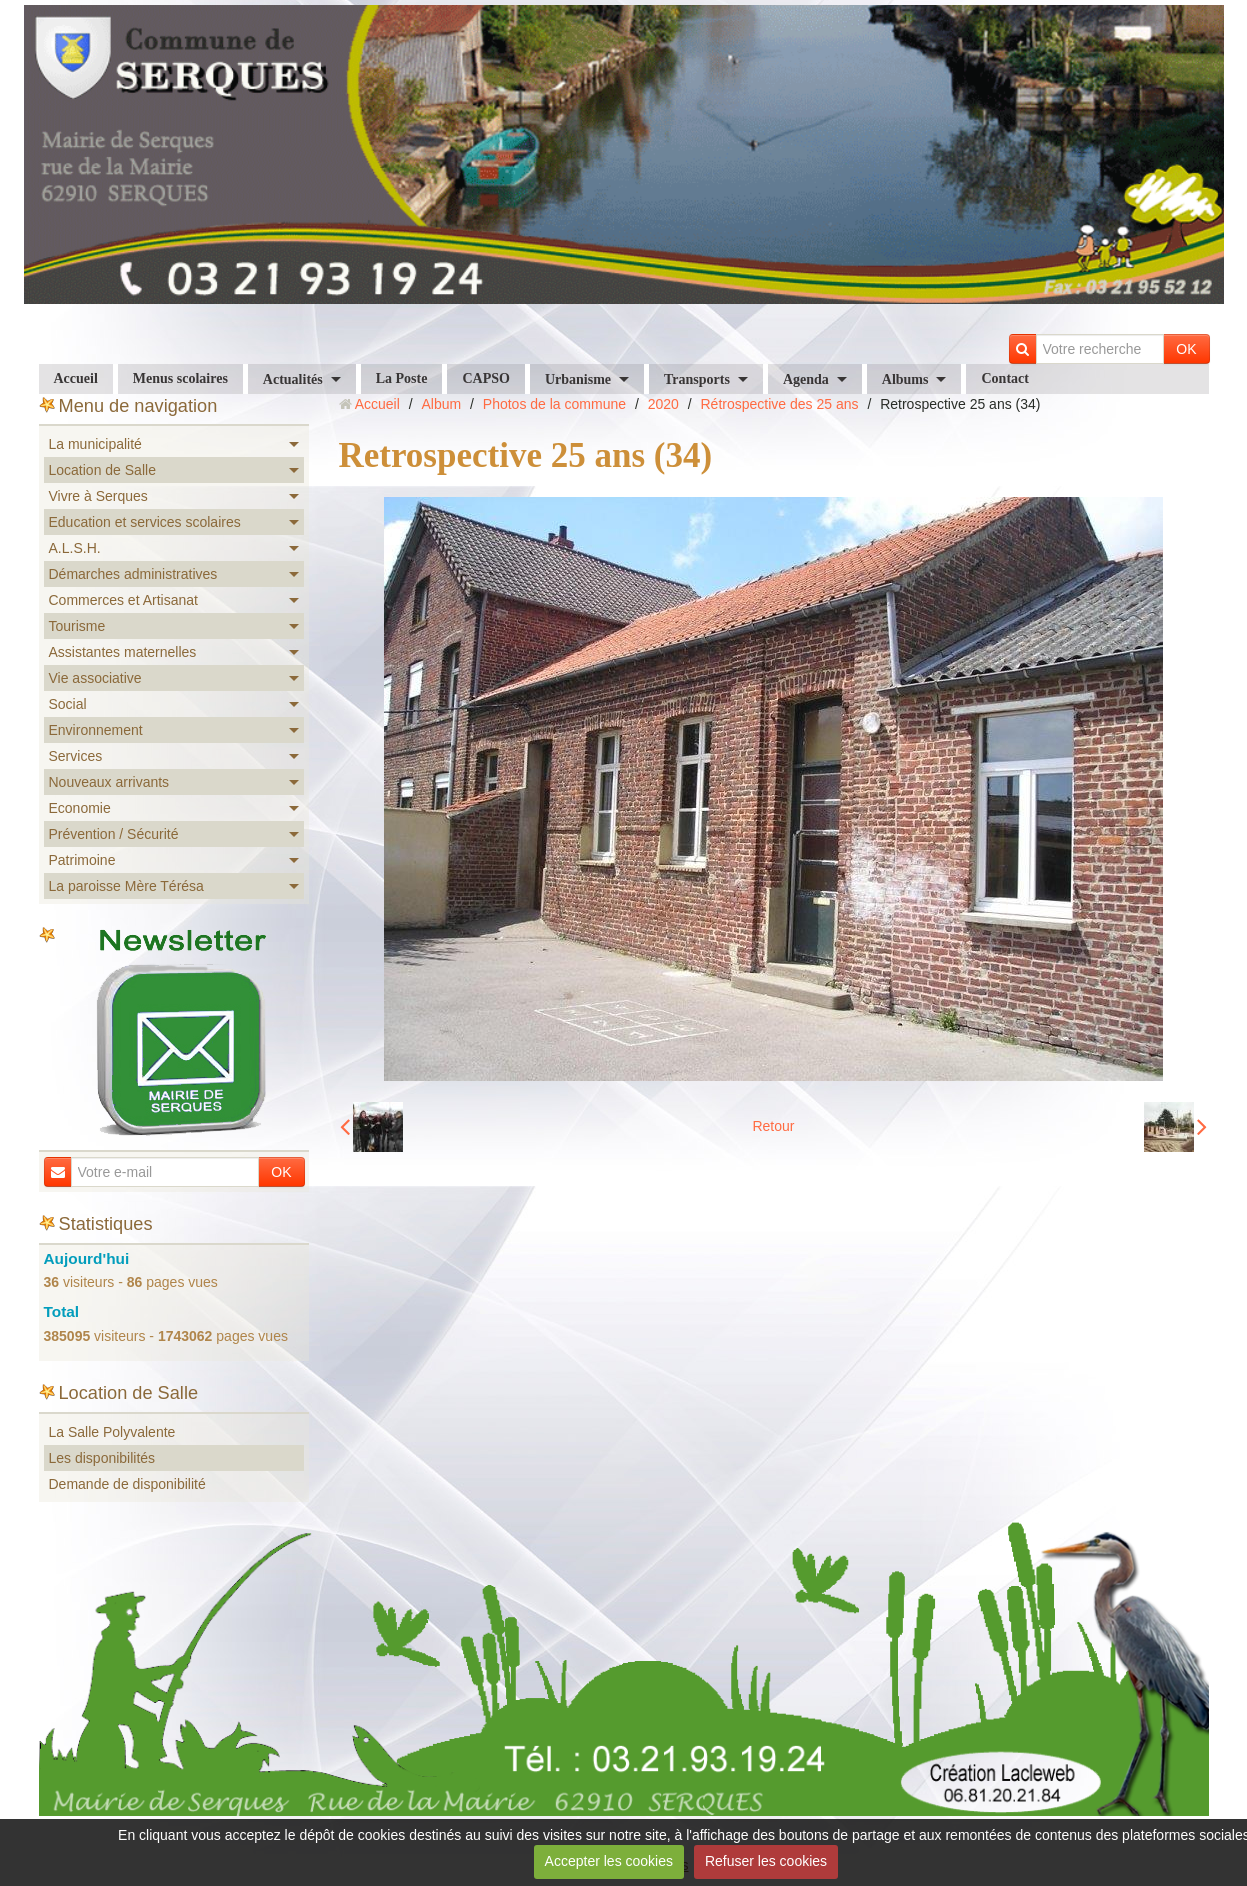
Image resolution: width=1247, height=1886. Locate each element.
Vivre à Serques (98, 496)
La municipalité (95, 444)
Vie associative (95, 678)
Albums (905, 379)
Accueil (76, 378)
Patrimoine (82, 860)
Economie (80, 808)
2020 (663, 404)
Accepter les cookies (609, 1861)
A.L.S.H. (75, 548)
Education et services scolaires (145, 522)
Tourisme (77, 626)
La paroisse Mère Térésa (126, 886)
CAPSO (485, 378)
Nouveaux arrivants (109, 782)
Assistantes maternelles (123, 652)
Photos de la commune (554, 404)
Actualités (293, 379)
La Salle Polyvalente (112, 1432)
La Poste (402, 378)
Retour (773, 1126)
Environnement (96, 730)
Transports (697, 379)
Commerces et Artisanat (123, 600)
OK (1186, 349)
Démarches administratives (133, 574)
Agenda (806, 379)
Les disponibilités (102, 1458)
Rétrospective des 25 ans (780, 404)
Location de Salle (102, 470)
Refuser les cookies (766, 1861)
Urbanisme (578, 379)
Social (68, 704)
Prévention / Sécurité (114, 834)
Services (76, 756)
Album (441, 404)
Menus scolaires (180, 378)
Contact (1004, 378)
